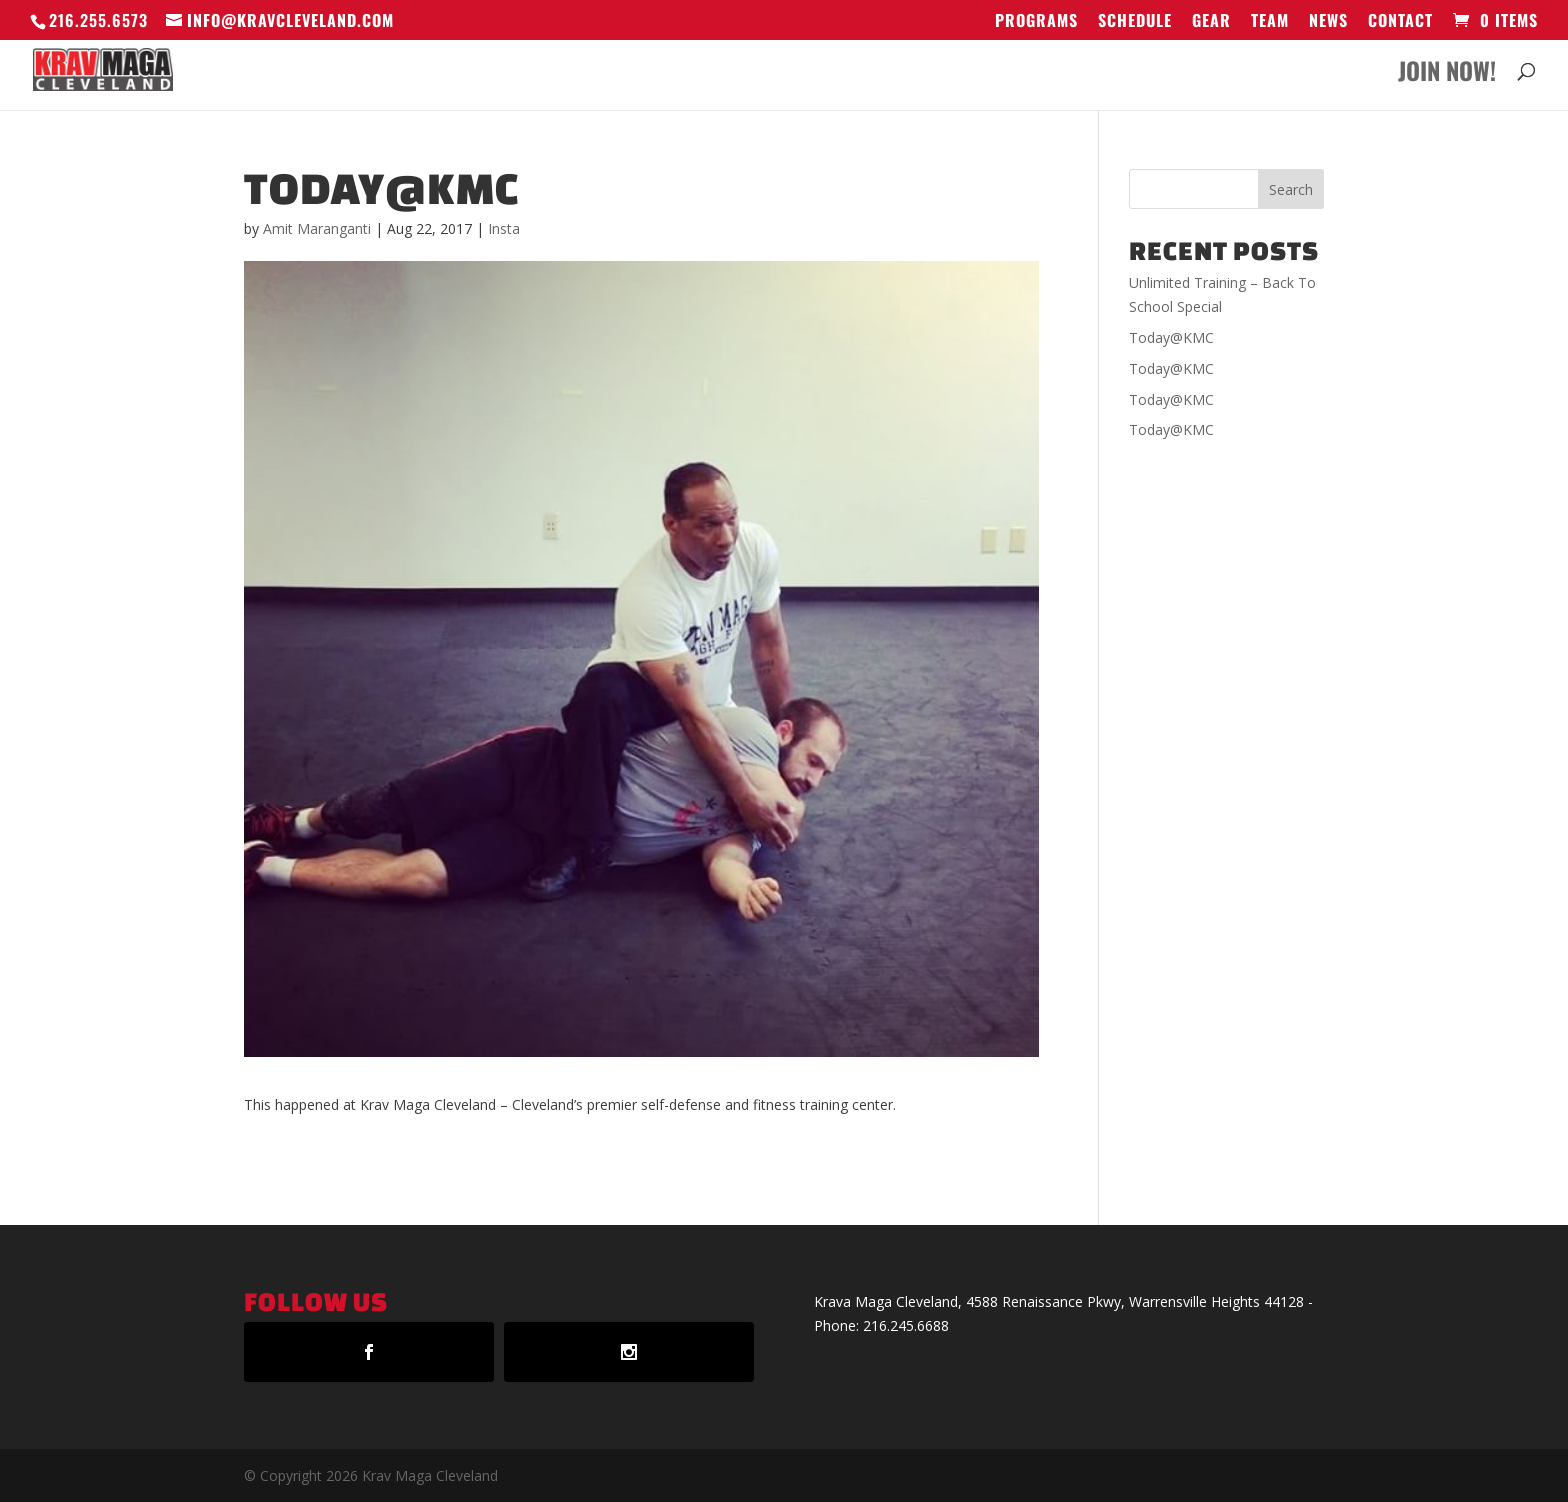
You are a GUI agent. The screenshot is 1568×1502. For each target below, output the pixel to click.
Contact (1400, 22)
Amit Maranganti (317, 228)
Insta (504, 228)
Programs (1036, 22)
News (1328, 22)
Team (1270, 22)
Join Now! (1447, 75)
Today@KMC (1171, 337)
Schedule (1135, 22)
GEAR (1211, 22)
